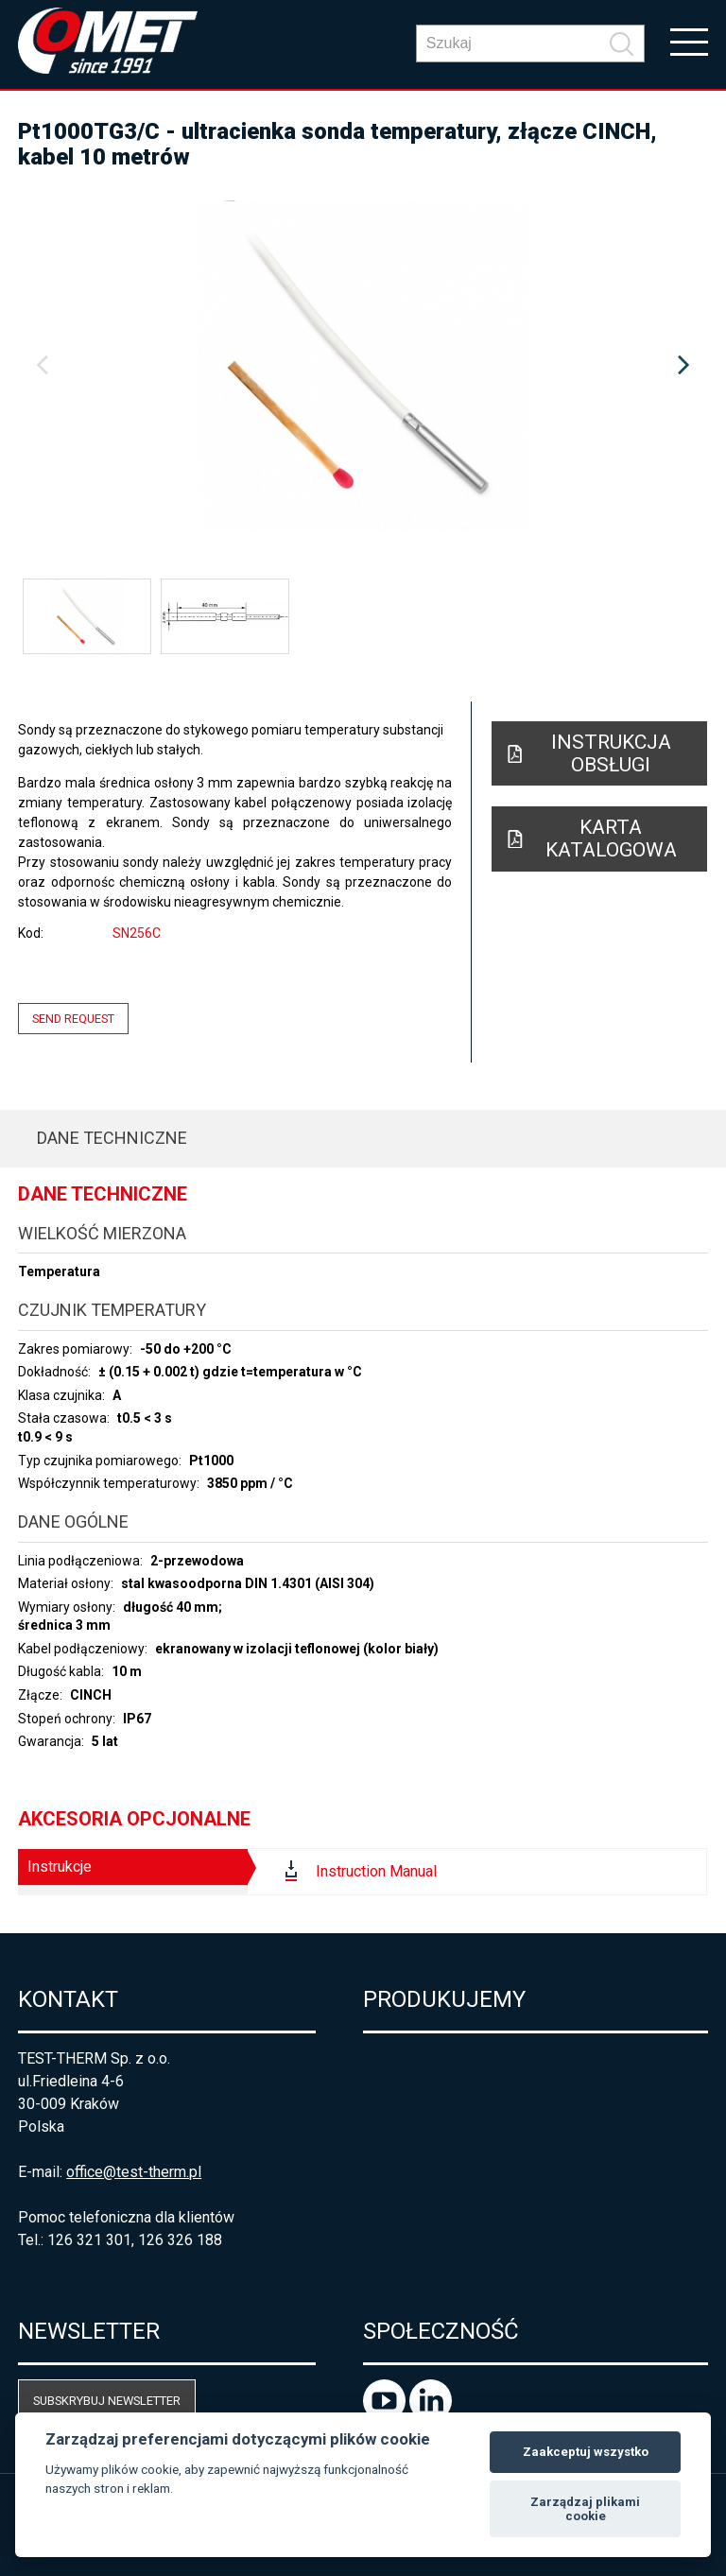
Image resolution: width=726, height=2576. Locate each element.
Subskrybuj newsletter (107, 2401)
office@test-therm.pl (133, 2172)
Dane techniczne (112, 1138)
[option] (363, 365)
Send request (73, 1018)
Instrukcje (59, 1867)
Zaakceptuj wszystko (585, 2452)
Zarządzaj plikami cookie (585, 2509)
